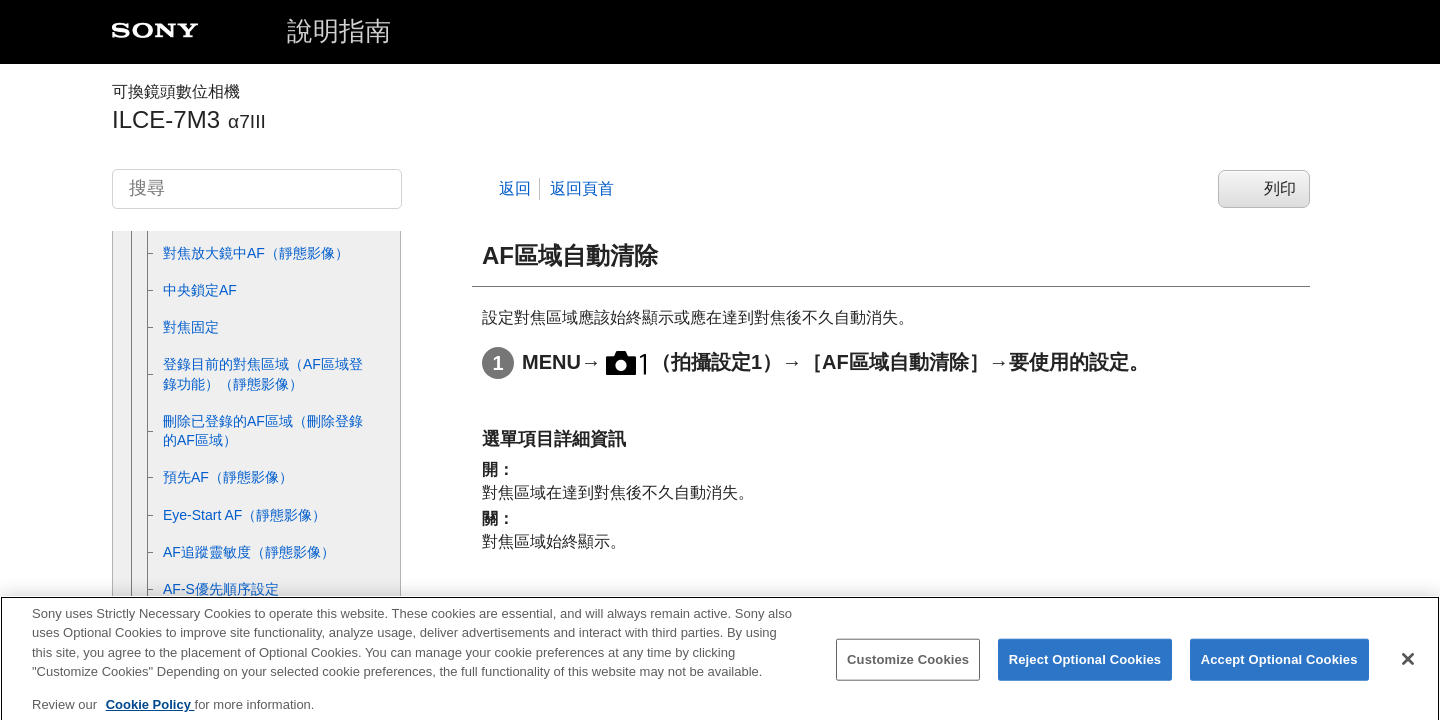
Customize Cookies (908, 670)
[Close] (1408, 670)
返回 (515, 188)
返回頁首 (582, 188)
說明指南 (339, 31)
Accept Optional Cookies (1279, 670)
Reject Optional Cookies (1085, 670)
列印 (1280, 188)
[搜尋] (257, 189)
